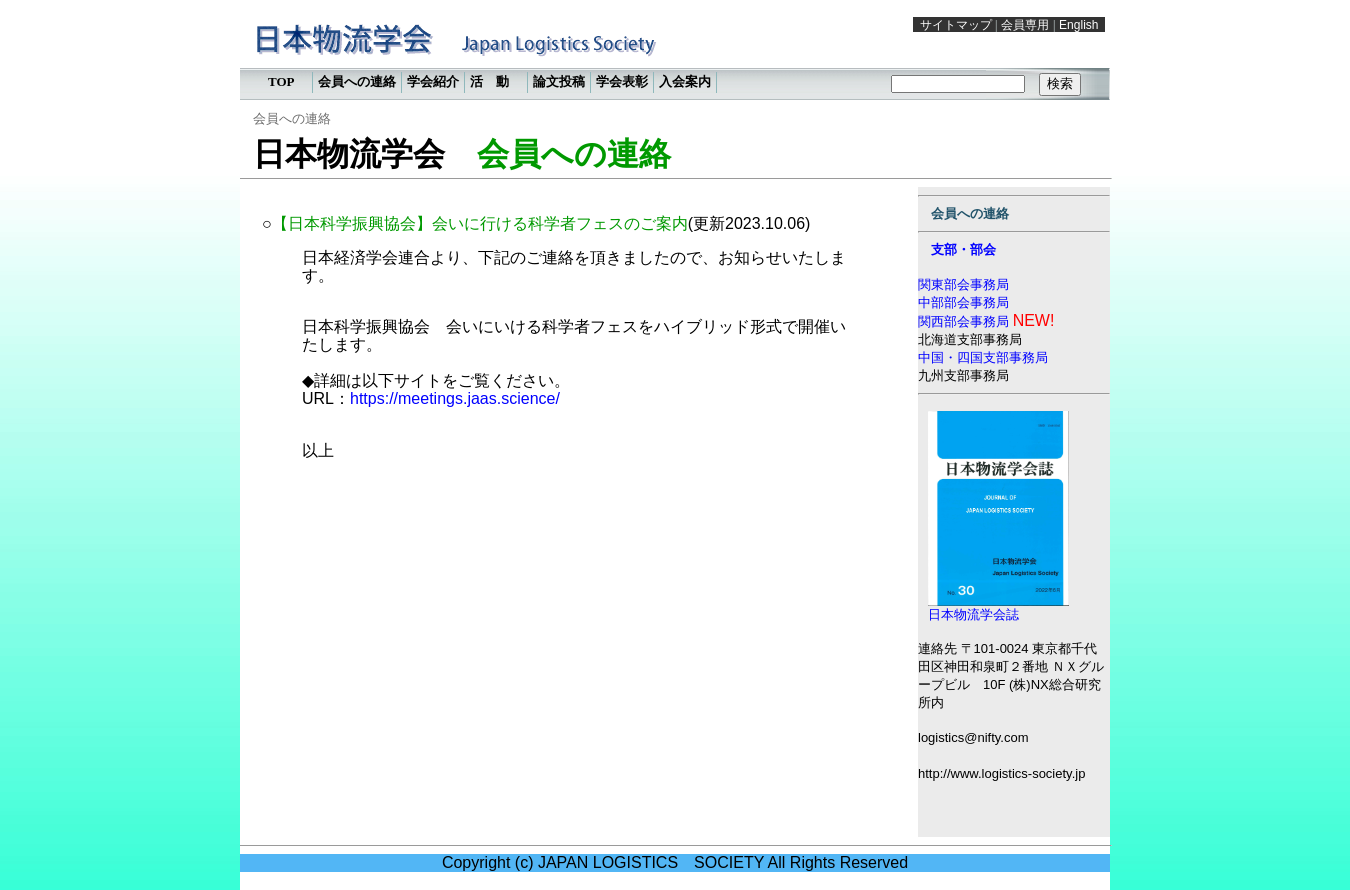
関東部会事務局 (963, 284)
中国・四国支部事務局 (983, 357)
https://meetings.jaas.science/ (455, 398)
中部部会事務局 (963, 302)
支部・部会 (963, 249)
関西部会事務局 (986, 321)
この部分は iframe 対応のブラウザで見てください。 (675, 55)
